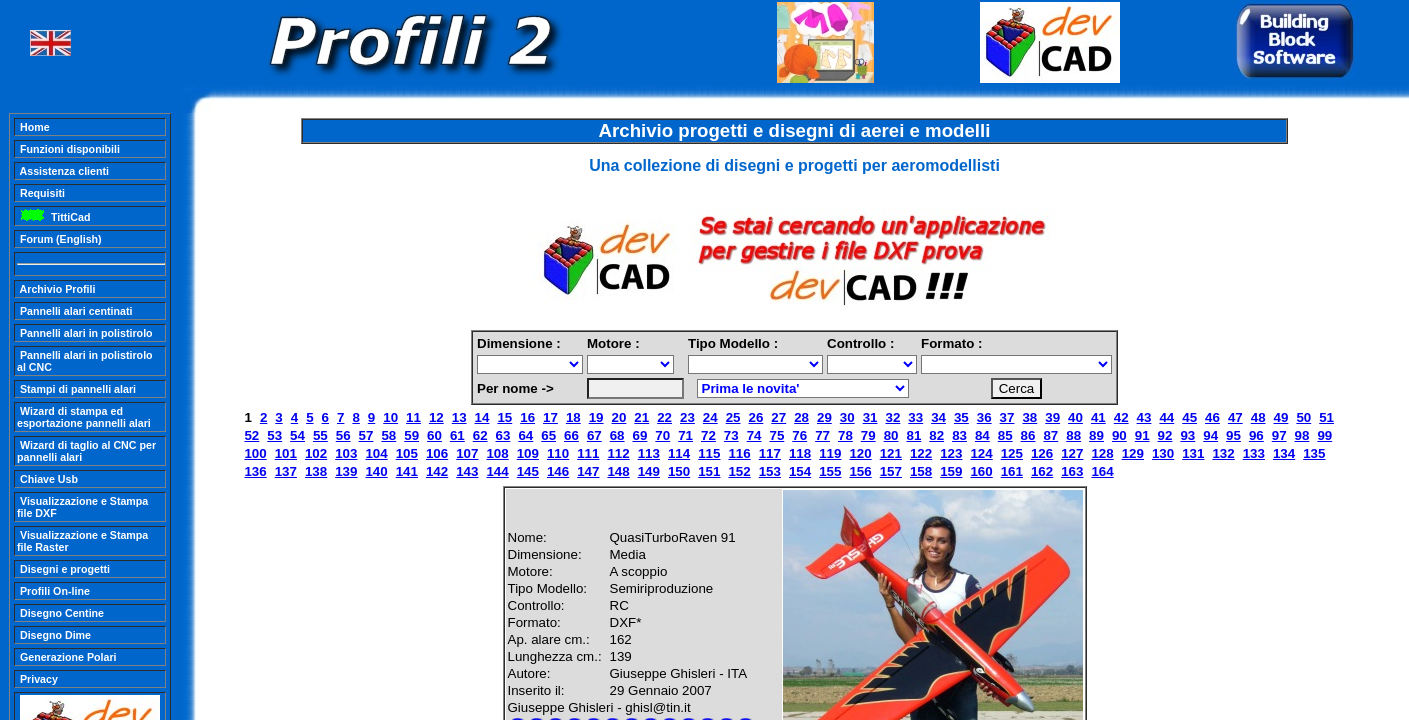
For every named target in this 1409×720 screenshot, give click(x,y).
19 (596, 417)
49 (1281, 417)
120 (860, 453)
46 (1212, 417)
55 (320, 435)
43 (1144, 417)
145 (528, 471)
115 (709, 453)
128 (1102, 453)
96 (1256, 435)
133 (1254, 453)
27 (778, 417)
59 (411, 435)
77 (822, 435)
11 (413, 417)
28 (801, 417)
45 (1189, 417)
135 (1314, 453)
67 (594, 435)
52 (251, 435)
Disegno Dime (54, 635)
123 (951, 453)
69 (640, 435)
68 (617, 435)
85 (1005, 435)
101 (286, 453)
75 (777, 435)
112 (618, 453)
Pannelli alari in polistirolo (85, 333)
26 (756, 417)
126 (1042, 453)
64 (525, 435)
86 (1028, 435)
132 (1223, 453)
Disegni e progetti (63, 569)
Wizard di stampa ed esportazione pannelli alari (84, 417)
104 (376, 453)
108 (497, 453)
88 (1073, 435)
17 (550, 417)
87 (1050, 435)
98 (1302, 435)
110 (558, 453)
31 (870, 417)
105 (407, 453)
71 (685, 435)
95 (1233, 435)
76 (799, 435)
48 (1258, 417)
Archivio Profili (56, 289)
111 (588, 453)
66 (571, 435)
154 (800, 471)
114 (679, 453)
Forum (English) (59, 239)
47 (1235, 417)
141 (407, 471)
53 (274, 435)
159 (951, 471)
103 (346, 453)
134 (1284, 453)
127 (1072, 453)
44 (1166, 417)
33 (915, 417)
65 (548, 435)
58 (388, 435)
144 (497, 471)
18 (573, 417)
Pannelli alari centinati (74, 311)
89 (1096, 435)
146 (558, 471)
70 (662, 435)
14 (482, 417)
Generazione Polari (67, 657)
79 (868, 435)
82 (936, 435)
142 (437, 471)
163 (1072, 471)
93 (1187, 435)
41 (1098, 417)
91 (1142, 435)
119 (830, 453)
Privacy (37, 679)
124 (981, 453)
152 (739, 471)
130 (1163, 453)
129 (1133, 453)
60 (434, 435)
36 (984, 417)
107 (467, 453)
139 (346, 471)
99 (1324, 435)
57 (366, 435)
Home (33, 127)
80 (891, 435)
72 (708, 435)
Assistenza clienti (63, 171)
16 (527, 417)
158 (921, 471)
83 (959, 435)
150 (679, 471)
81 (913, 435)
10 (390, 417)
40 (1075, 417)
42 (1121, 417)
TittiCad (53, 217)
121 (891, 453)
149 (649, 471)
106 (437, 453)
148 (618, 471)
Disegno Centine (60, 613)
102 (316, 453)
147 (588, 471)
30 (847, 417)
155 (830, 471)
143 (467, 471)
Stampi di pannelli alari (76, 389)
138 (316, 471)
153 (770, 471)
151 (709, 471)
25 (733, 417)
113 (649, 453)
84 (982, 435)
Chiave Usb (47, 479)
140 (376, 471)
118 (800, 453)
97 (1279, 435)
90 (1119, 435)
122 (921, 453)
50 (1303, 417)
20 (619, 417)
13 (459, 417)
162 (1042, 471)
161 (1012, 471)
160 (981, 471)
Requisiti (41, 193)
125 (1012, 453)
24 (710, 417)
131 (1193, 453)
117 (770, 453)
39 (1052, 417)
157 (891, 471)
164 (1102, 471)
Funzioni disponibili (68, 149)
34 (938, 417)
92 (1165, 435)
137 (286, 471)
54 (297, 435)
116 (739, 453)
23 (687, 417)
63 (503, 435)
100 (255, 453)
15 (504, 417)
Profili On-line (53, 591)
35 (961, 417)
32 (892, 417)
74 (754, 435)
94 (1210, 435)
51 (1326, 417)
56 (343, 435)
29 (824, 417)
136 (255, 471)
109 (528, 453)
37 (1007, 417)
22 (664, 417)
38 (1029, 417)
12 (436, 417)
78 (845, 435)
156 (860, 471)
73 (731, 435)
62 (480, 435)
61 (457, 435)
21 (641, 417)
